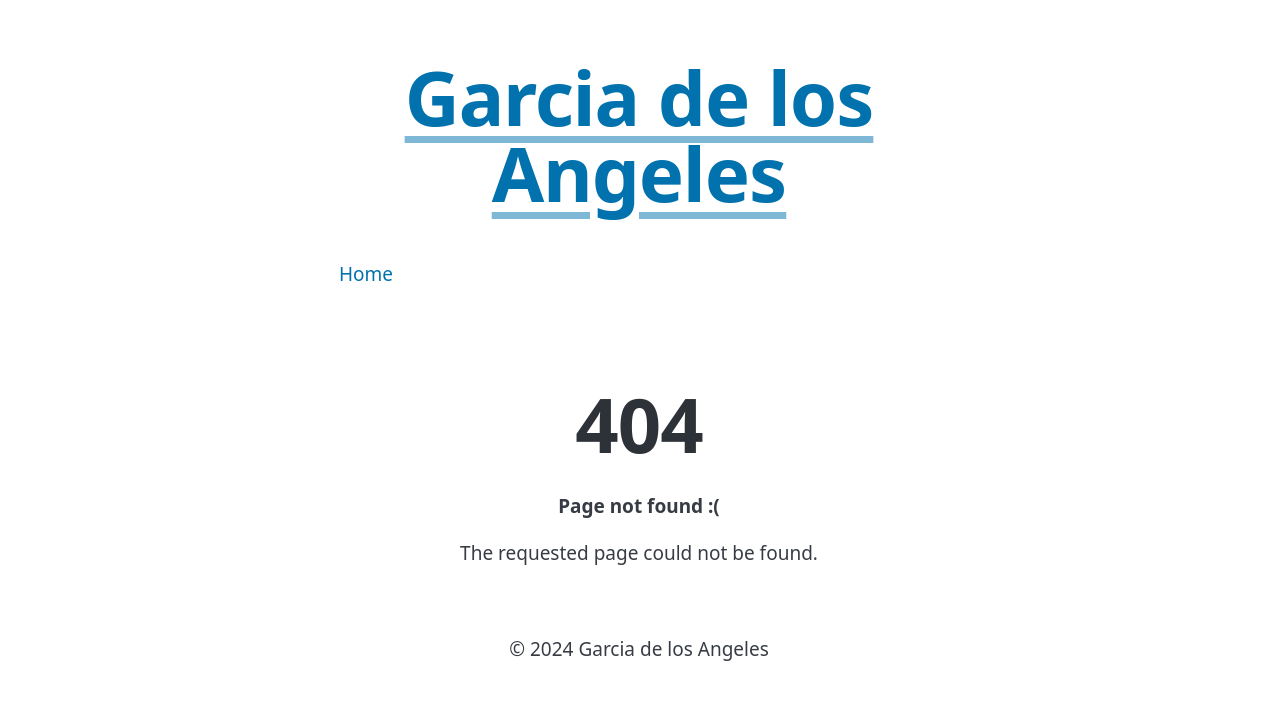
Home (366, 274)
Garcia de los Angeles (639, 134)
